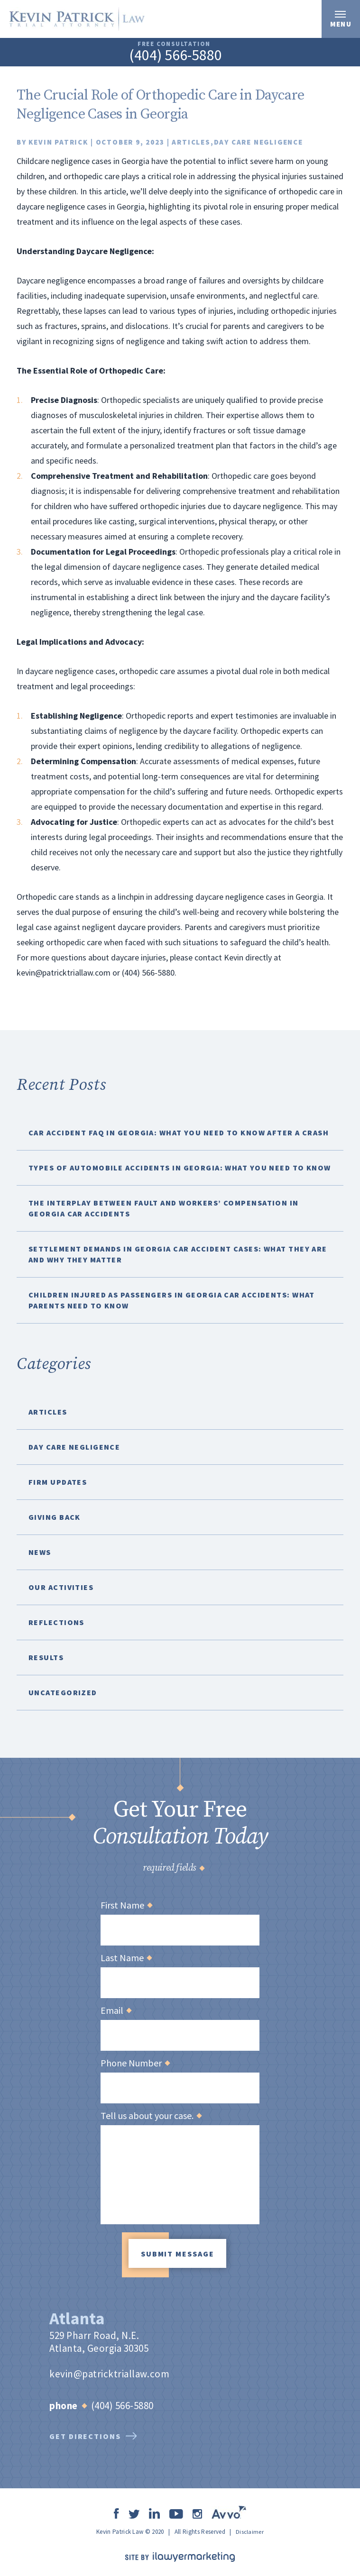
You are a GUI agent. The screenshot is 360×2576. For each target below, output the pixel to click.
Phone (68, 2402)
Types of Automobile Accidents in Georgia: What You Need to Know (179, 1167)
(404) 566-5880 (175, 56)
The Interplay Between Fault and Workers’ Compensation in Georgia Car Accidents (163, 1208)
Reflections (56, 1622)
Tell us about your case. (151, 2115)
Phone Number (135, 2063)
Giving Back (54, 1517)
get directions (93, 2433)
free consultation (174, 44)
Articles (191, 141)
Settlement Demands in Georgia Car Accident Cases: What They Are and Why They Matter (177, 1254)
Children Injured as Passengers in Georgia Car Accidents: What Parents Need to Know (171, 1300)
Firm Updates (57, 1482)
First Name (126, 1905)
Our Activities (60, 1587)
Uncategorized (62, 1692)
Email (116, 2010)
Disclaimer (250, 2529)
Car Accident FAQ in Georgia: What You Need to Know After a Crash (178, 1132)
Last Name (126, 1958)
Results (46, 1657)
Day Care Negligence (258, 141)
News (39, 1552)
